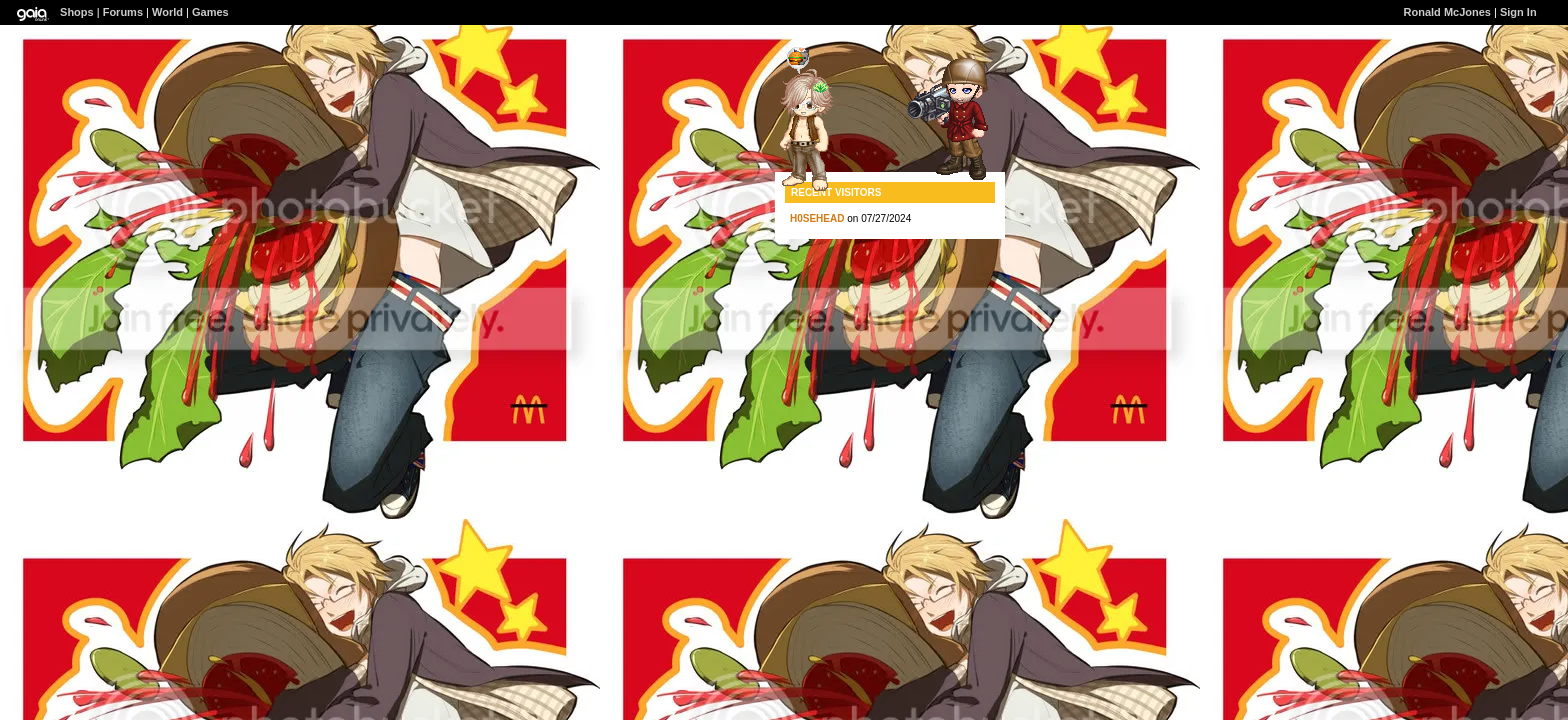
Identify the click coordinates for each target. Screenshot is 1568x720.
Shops (77, 12)
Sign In (1518, 12)
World (167, 12)
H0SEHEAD (817, 218)
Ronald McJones (1447, 12)
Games (210, 12)
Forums (123, 12)
